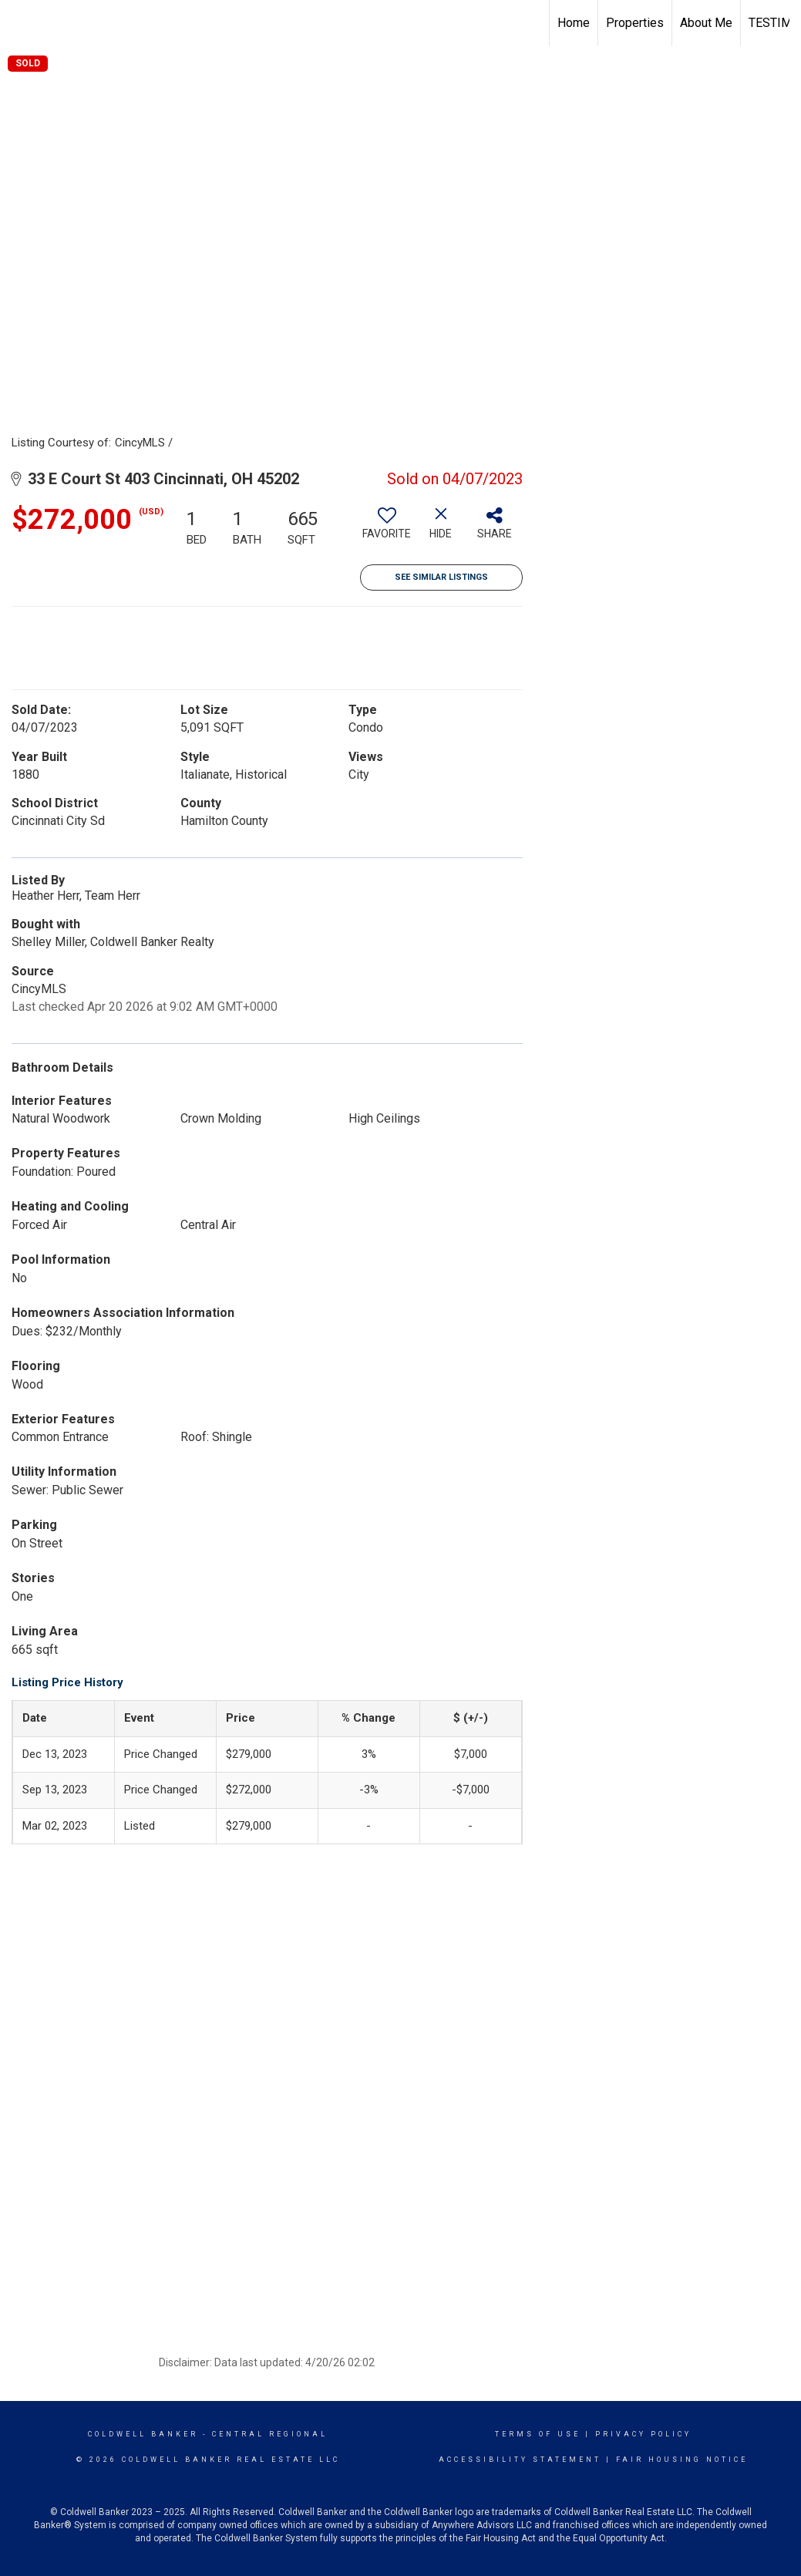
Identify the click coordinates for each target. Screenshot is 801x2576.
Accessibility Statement (520, 2459)
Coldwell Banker (143, 2434)
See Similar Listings (441, 577)
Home (573, 22)
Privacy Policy (643, 2434)
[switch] (387, 529)
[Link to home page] (20, 23)
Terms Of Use (538, 2434)
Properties (635, 22)
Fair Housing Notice (682, 2459)
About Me (706, 22)
